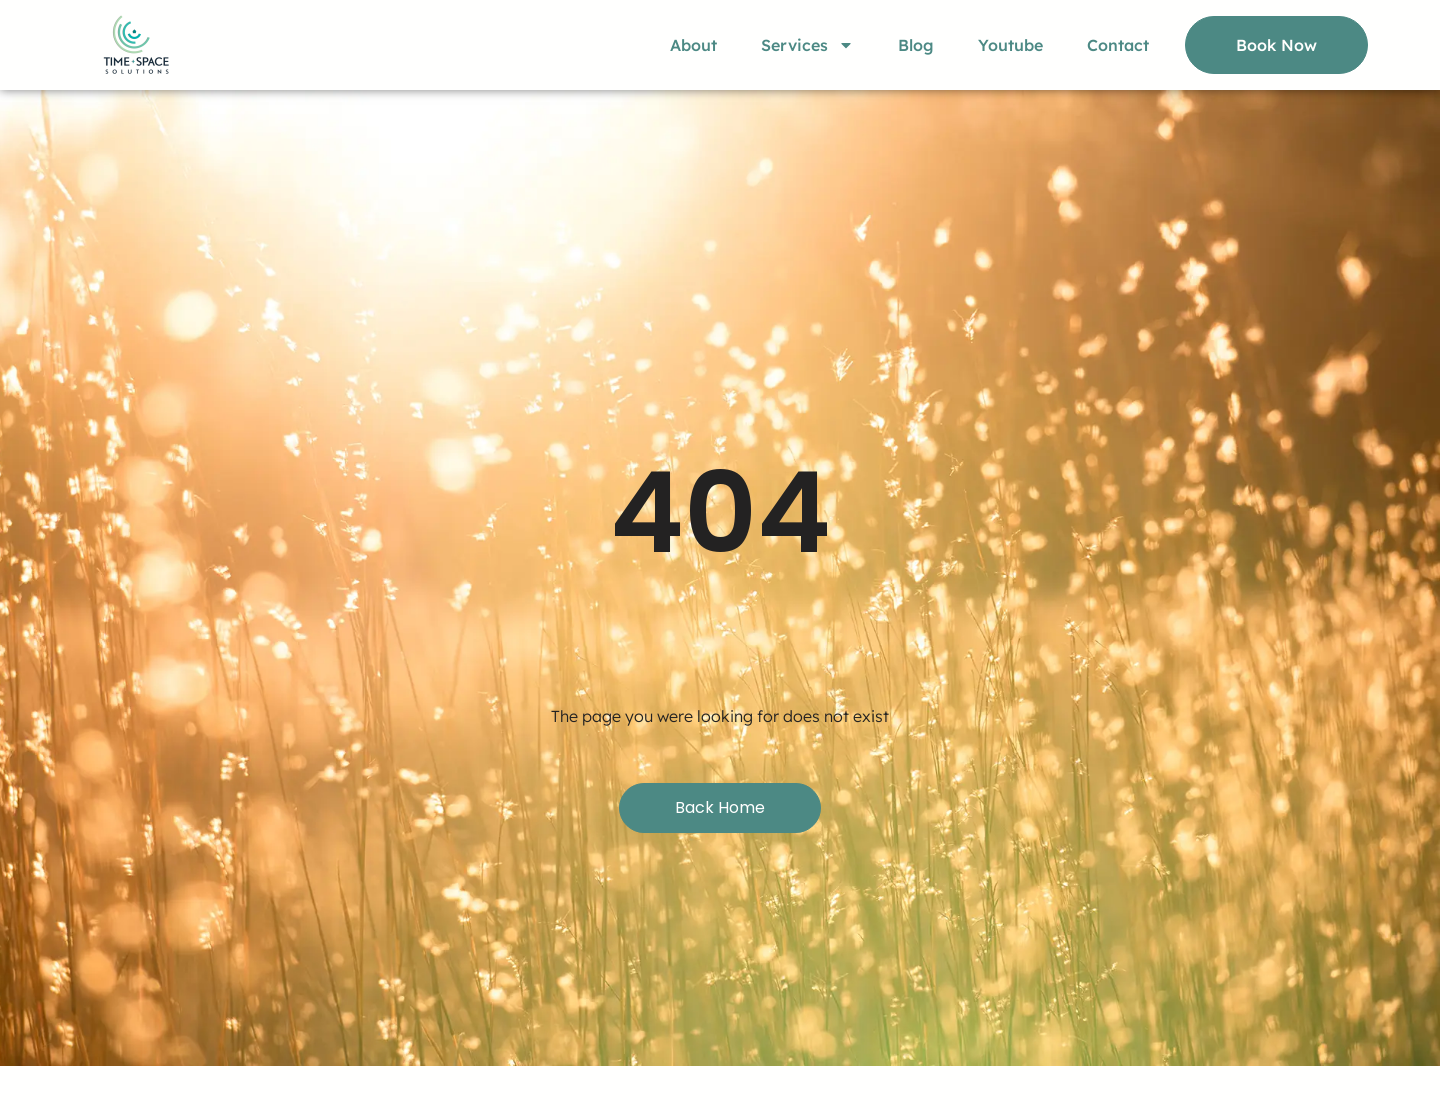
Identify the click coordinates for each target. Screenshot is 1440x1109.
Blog (916, 45)
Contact (1118, 45)
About (693, 45)
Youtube (1010, 45)
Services (807, 45)
